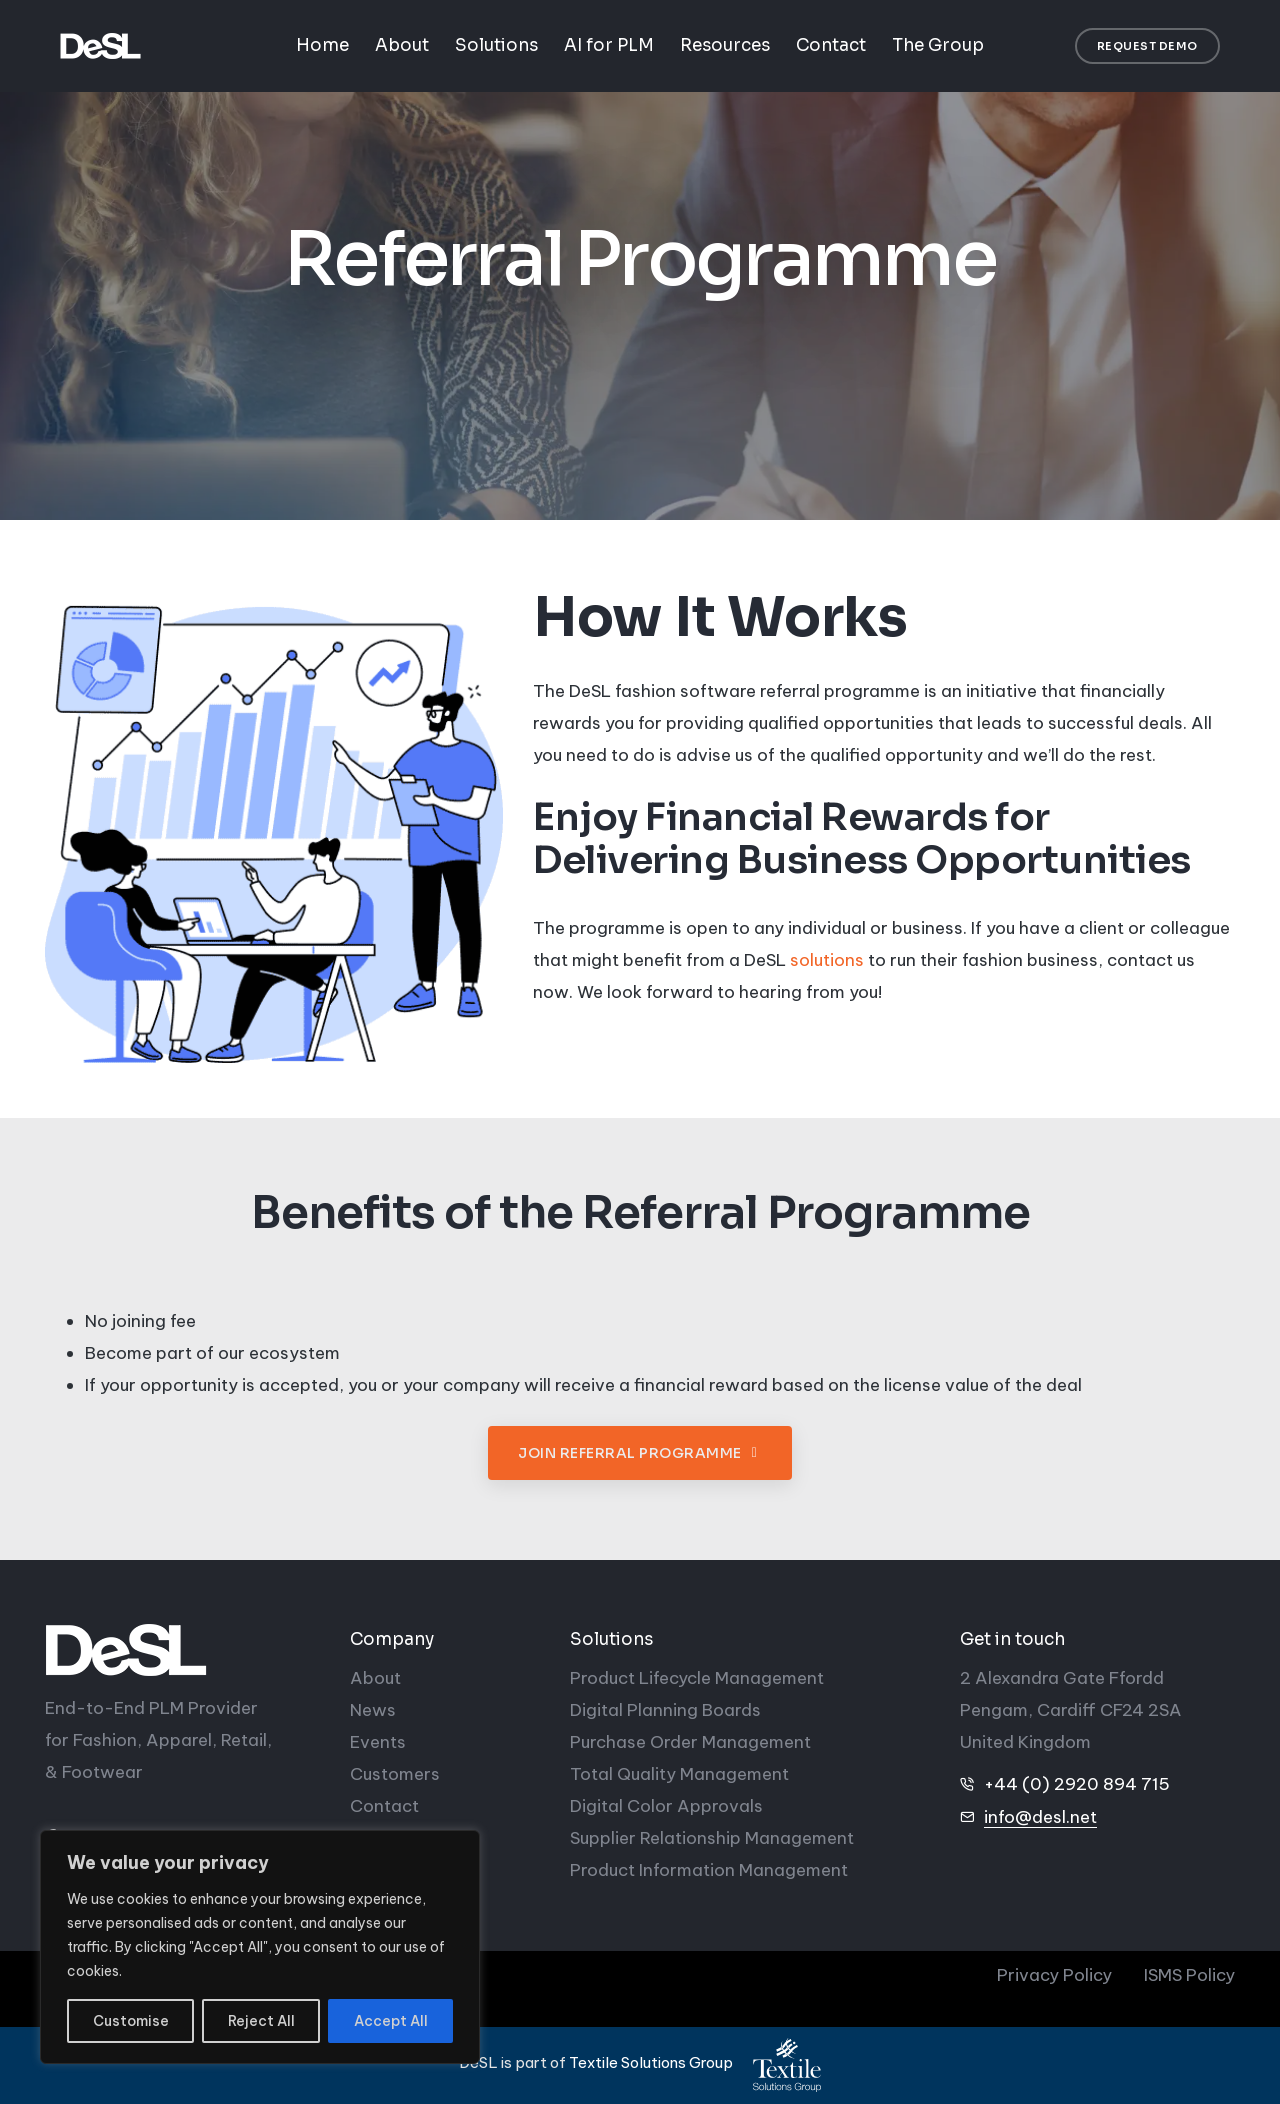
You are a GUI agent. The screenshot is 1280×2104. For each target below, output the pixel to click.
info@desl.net (1040, 1817)
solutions (827, 961)
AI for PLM (609, 45)
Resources (725, 45)
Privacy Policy (1054, 1975)
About (402, 45)
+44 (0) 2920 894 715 (1077, 1784)
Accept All (391, 2021)
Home (322, 45)
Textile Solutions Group (651, 2062)
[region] (260, 1947)
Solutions (496, 45)
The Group (938, 45)
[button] (1147, 46)
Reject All (261, 2021)
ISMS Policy (1189, 1975)
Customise (131, 2021)
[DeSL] (182, 1650)
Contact (831, 45)
